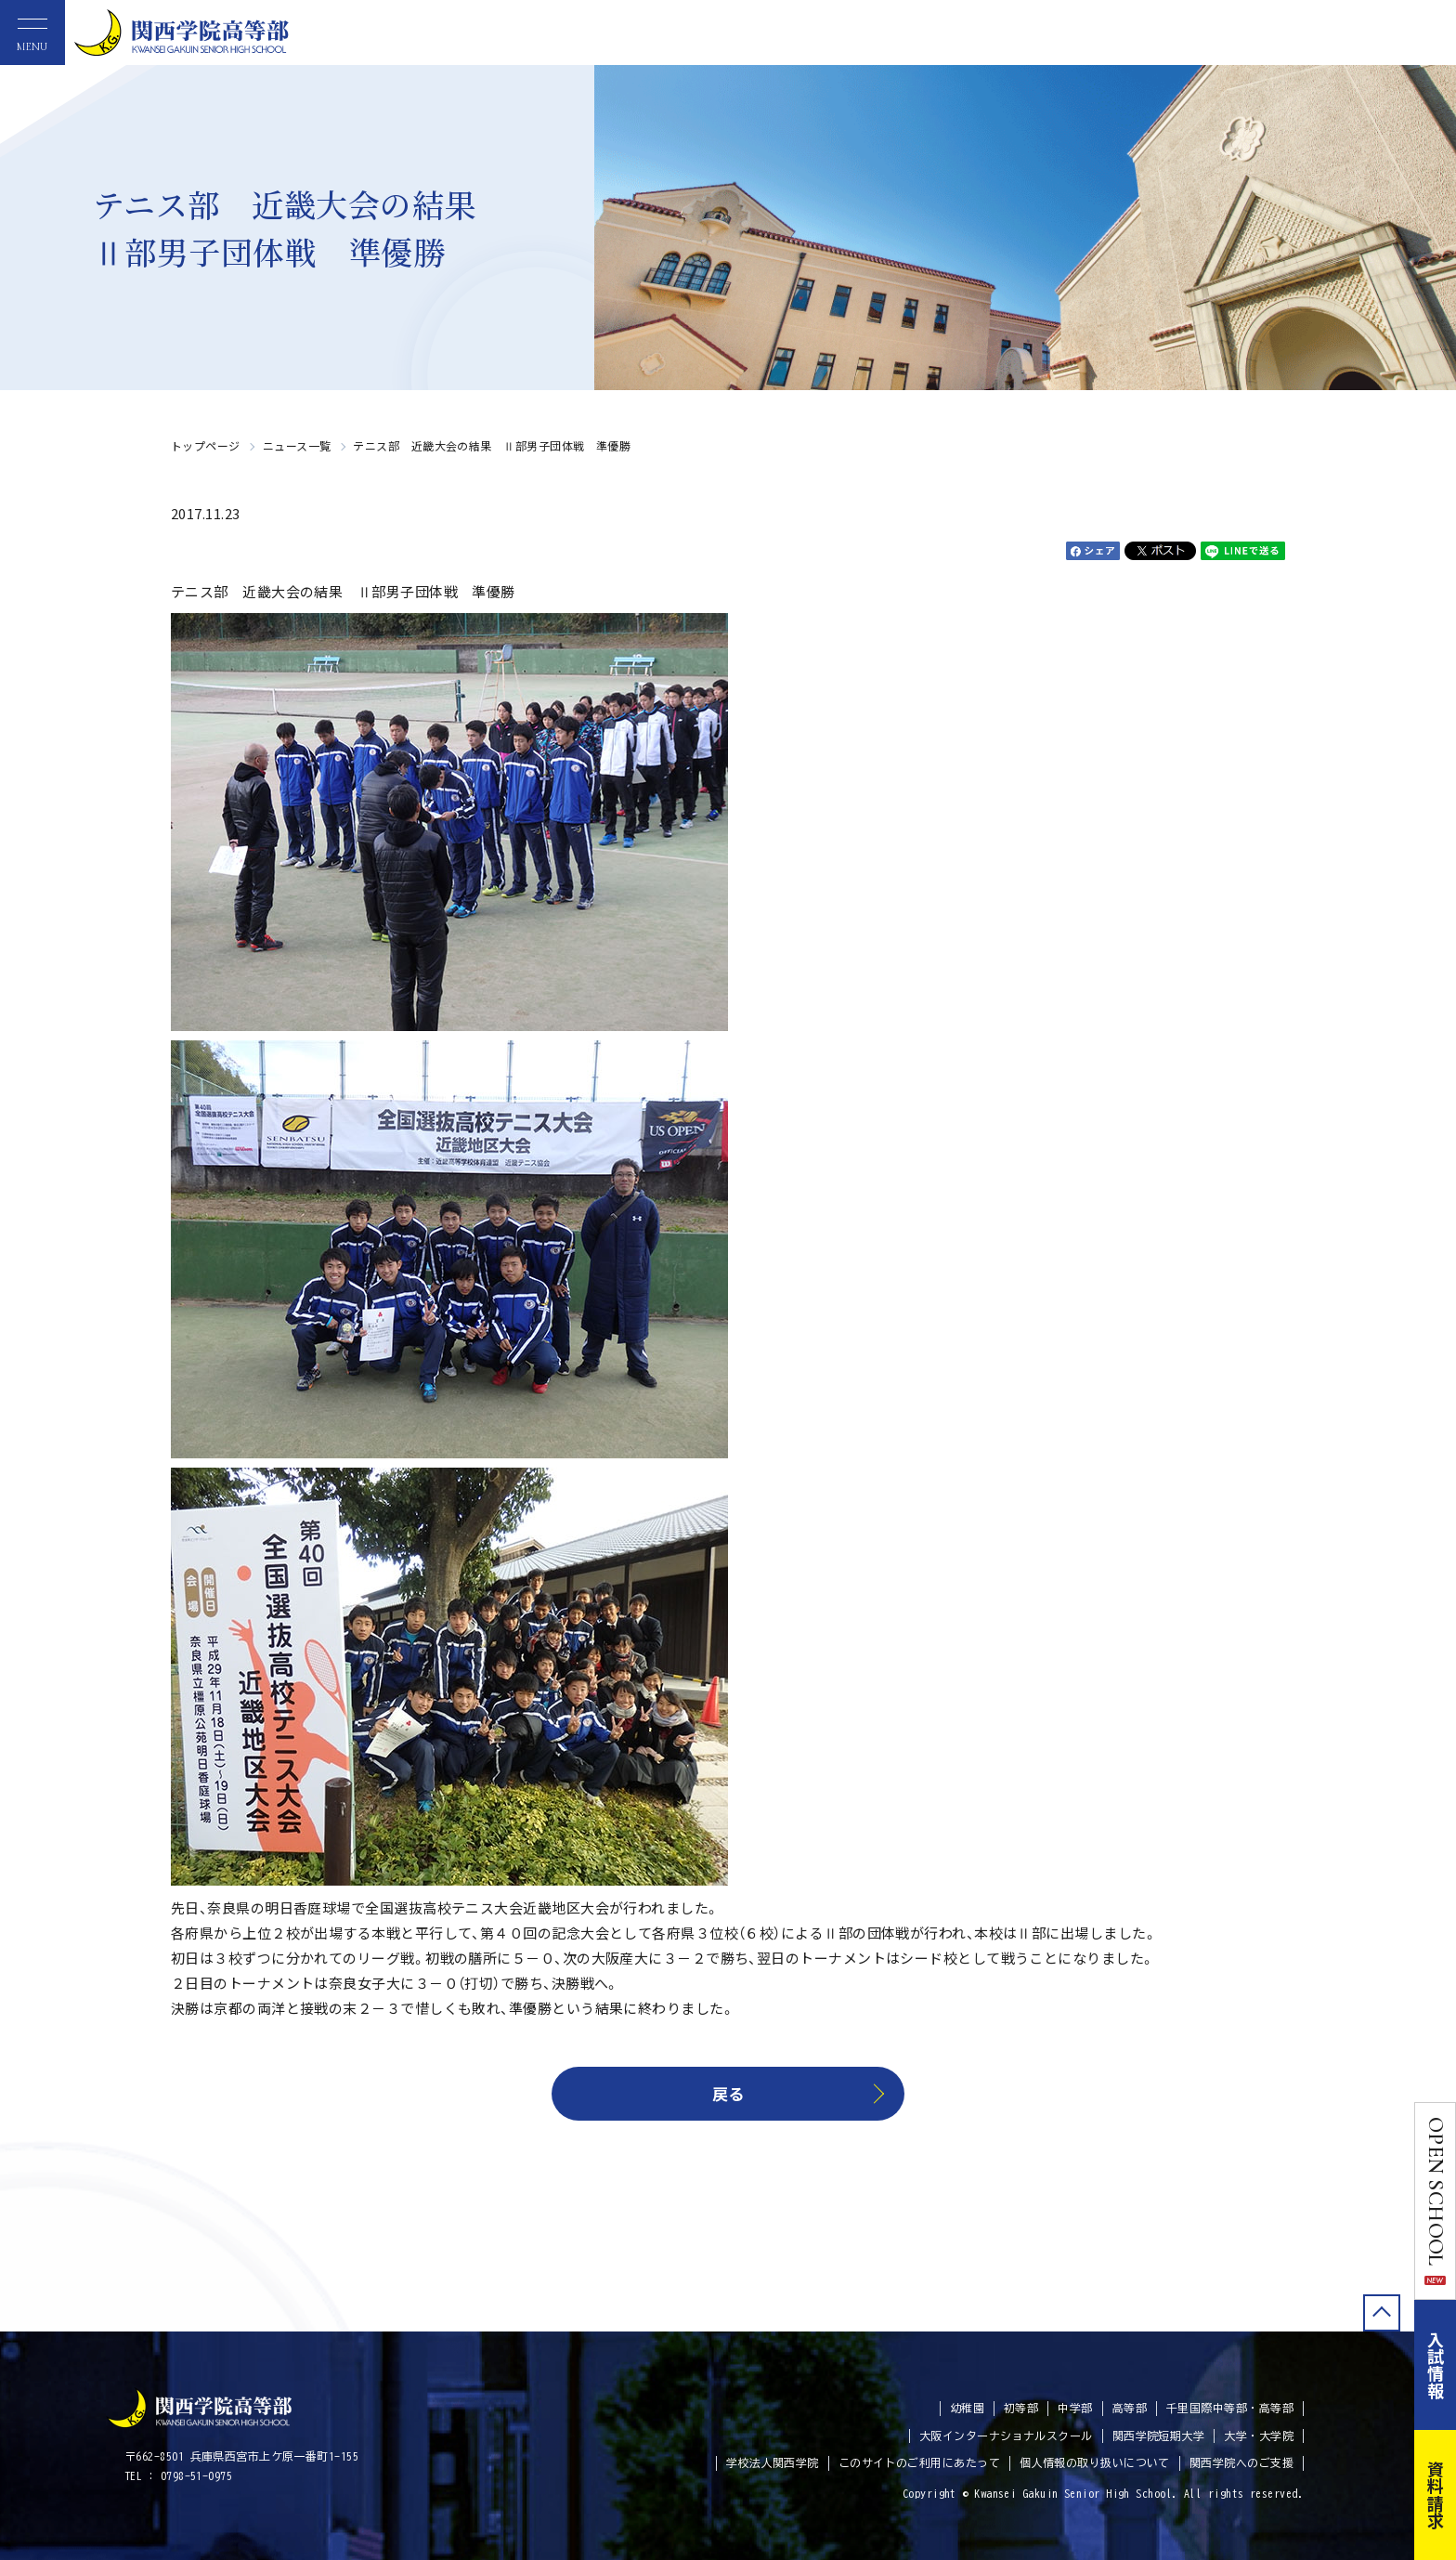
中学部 (1075, 2407)
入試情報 (1436, 2365)
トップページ (205, 445)
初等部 (1021, 2407)
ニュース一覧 (297, 445)
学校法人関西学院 (772, 2462)
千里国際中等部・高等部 (1230, 2407)
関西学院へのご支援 (1242, 2462)
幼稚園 (967, 2407)
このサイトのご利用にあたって (919, 2462)
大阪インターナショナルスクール (1006, 2435)
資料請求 (1436, 2495)
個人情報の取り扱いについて (1095, 2462)
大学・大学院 (1259, 2435)
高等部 (1129, 2407)
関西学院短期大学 (1158, 2435)
